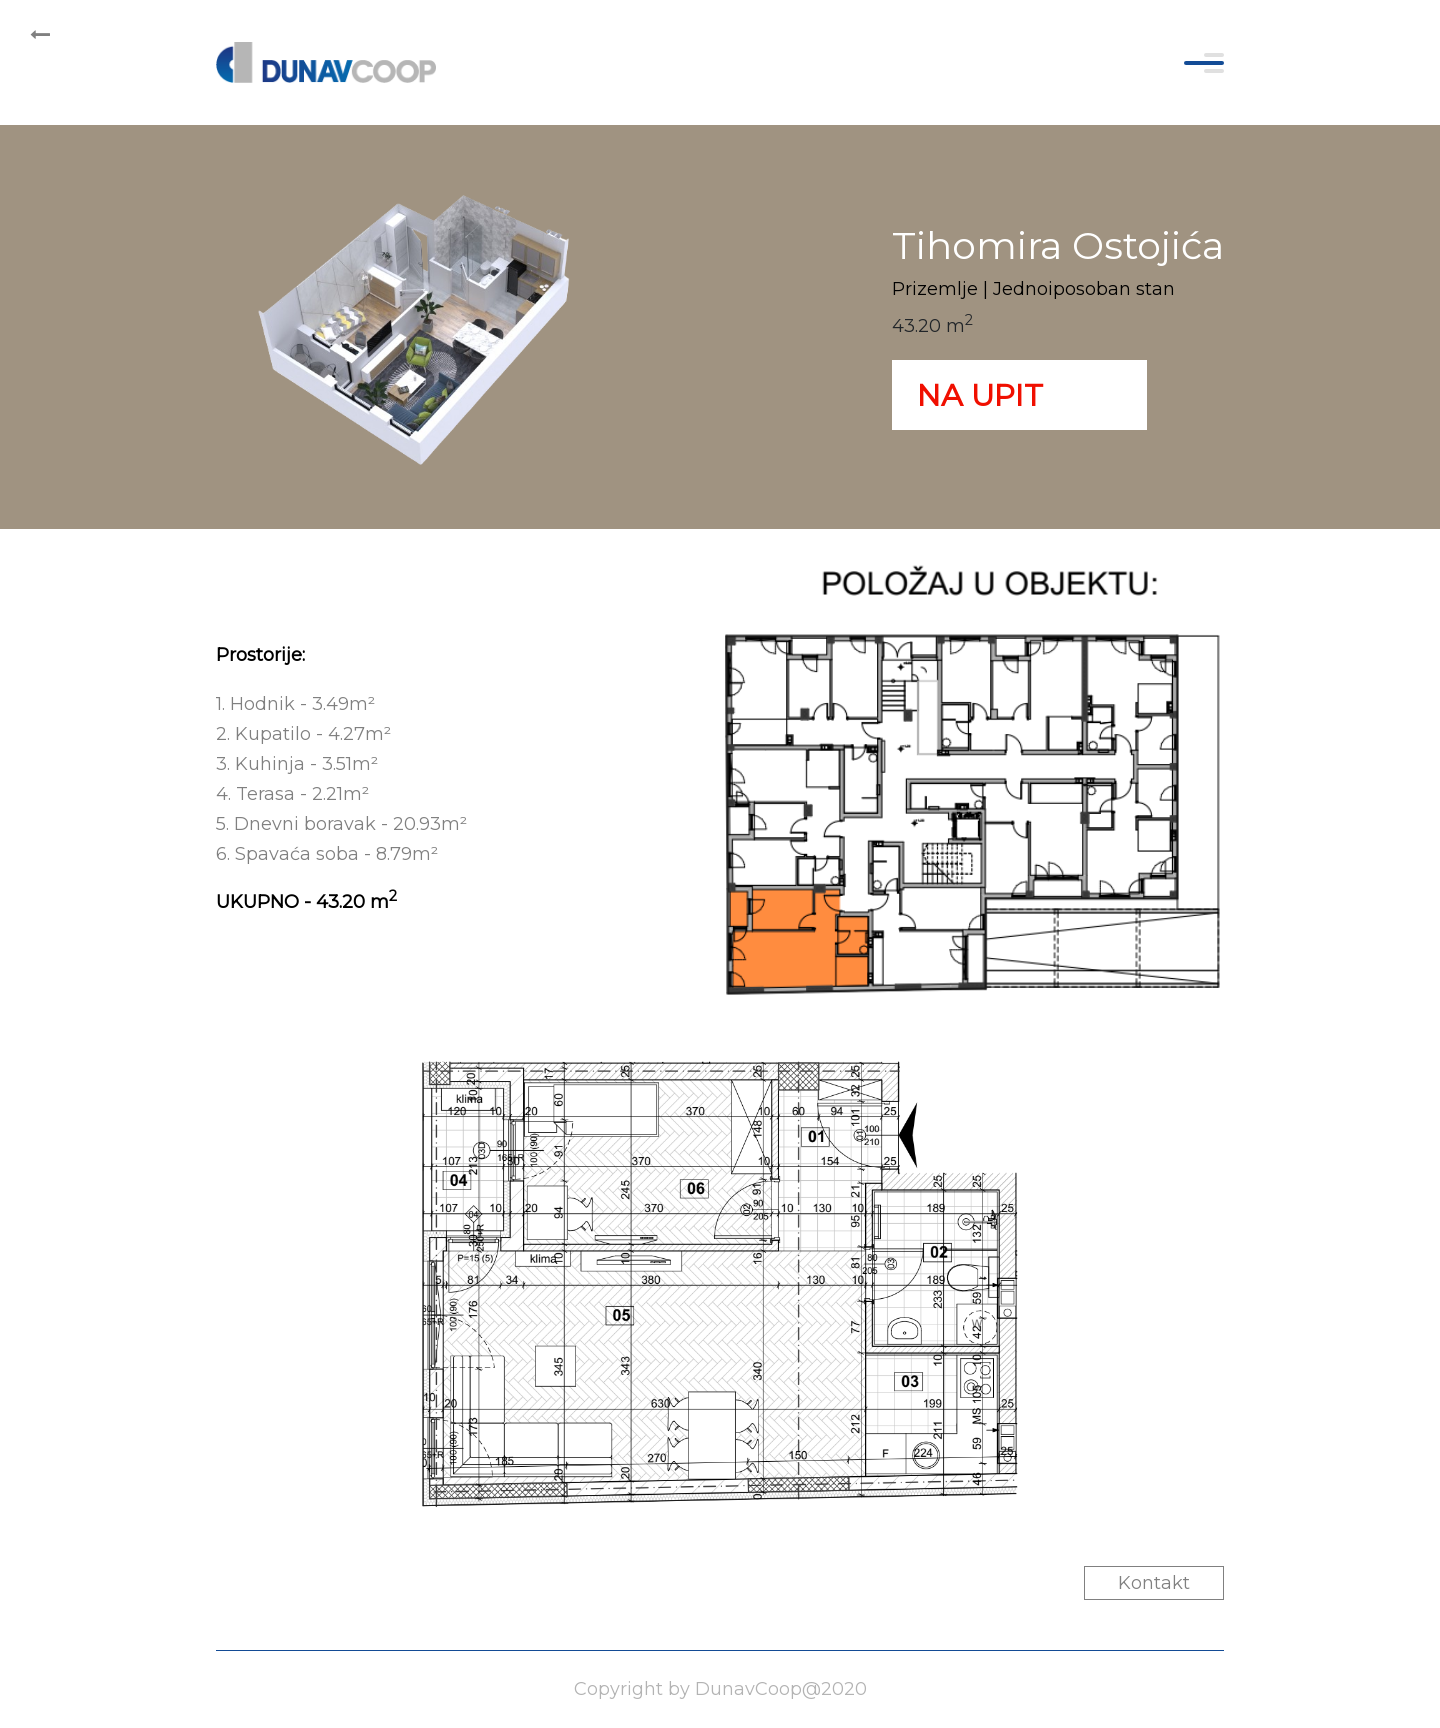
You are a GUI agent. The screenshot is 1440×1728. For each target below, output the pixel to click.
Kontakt (1154, 1583)
